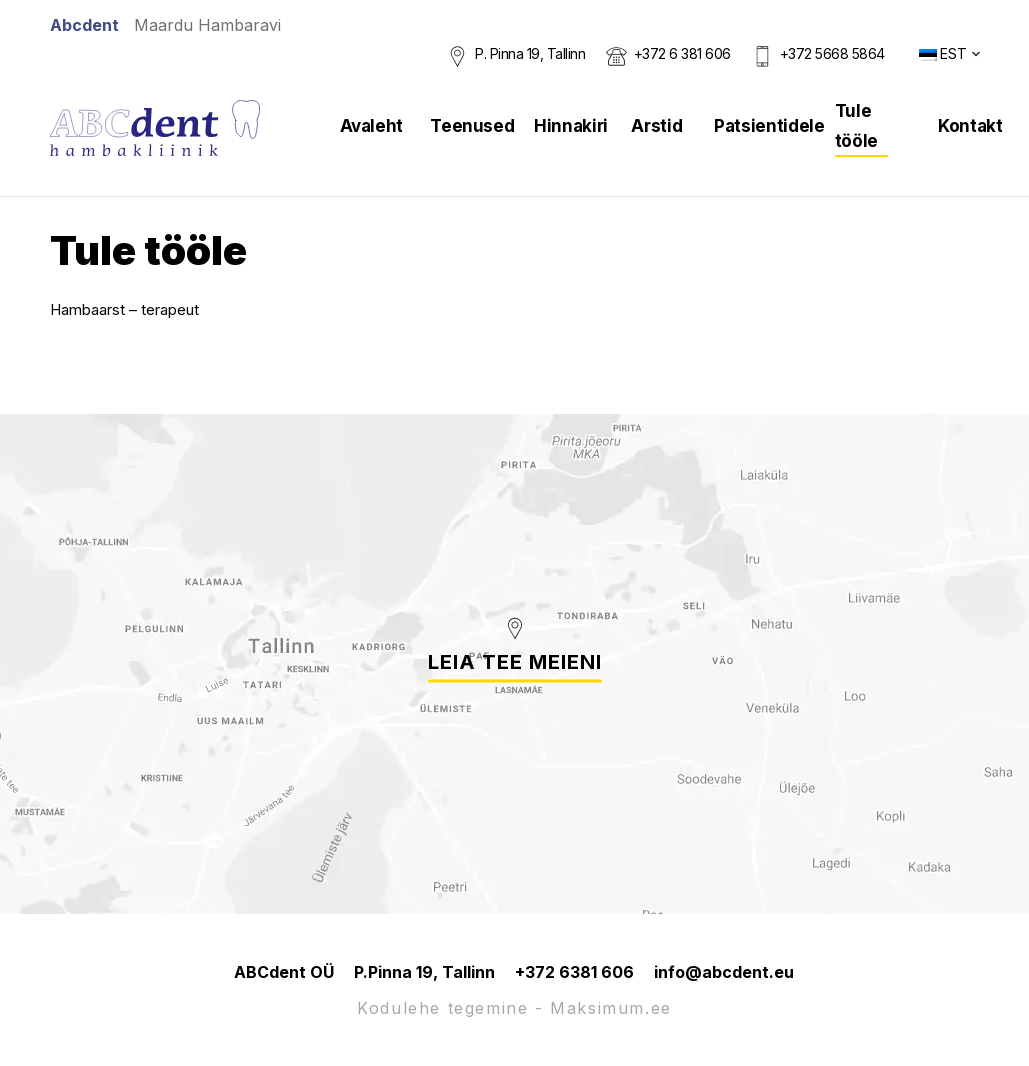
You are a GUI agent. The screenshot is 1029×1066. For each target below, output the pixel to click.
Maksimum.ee (611, 1008)
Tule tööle (856, 126)
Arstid (656, 126)
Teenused (472, 126)
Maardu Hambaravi (207, 25)
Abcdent (84, 25)
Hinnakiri (571, 126)
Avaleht (372, 126)
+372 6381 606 (574, 972)
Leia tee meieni (515, 662)
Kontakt (970, 126)
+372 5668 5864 (832, 53)
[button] (949, 53)
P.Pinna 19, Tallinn (424, 972)
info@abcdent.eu (724, 972)
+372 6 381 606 (682, 53)
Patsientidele (769, 126)
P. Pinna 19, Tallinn (530, 53)
